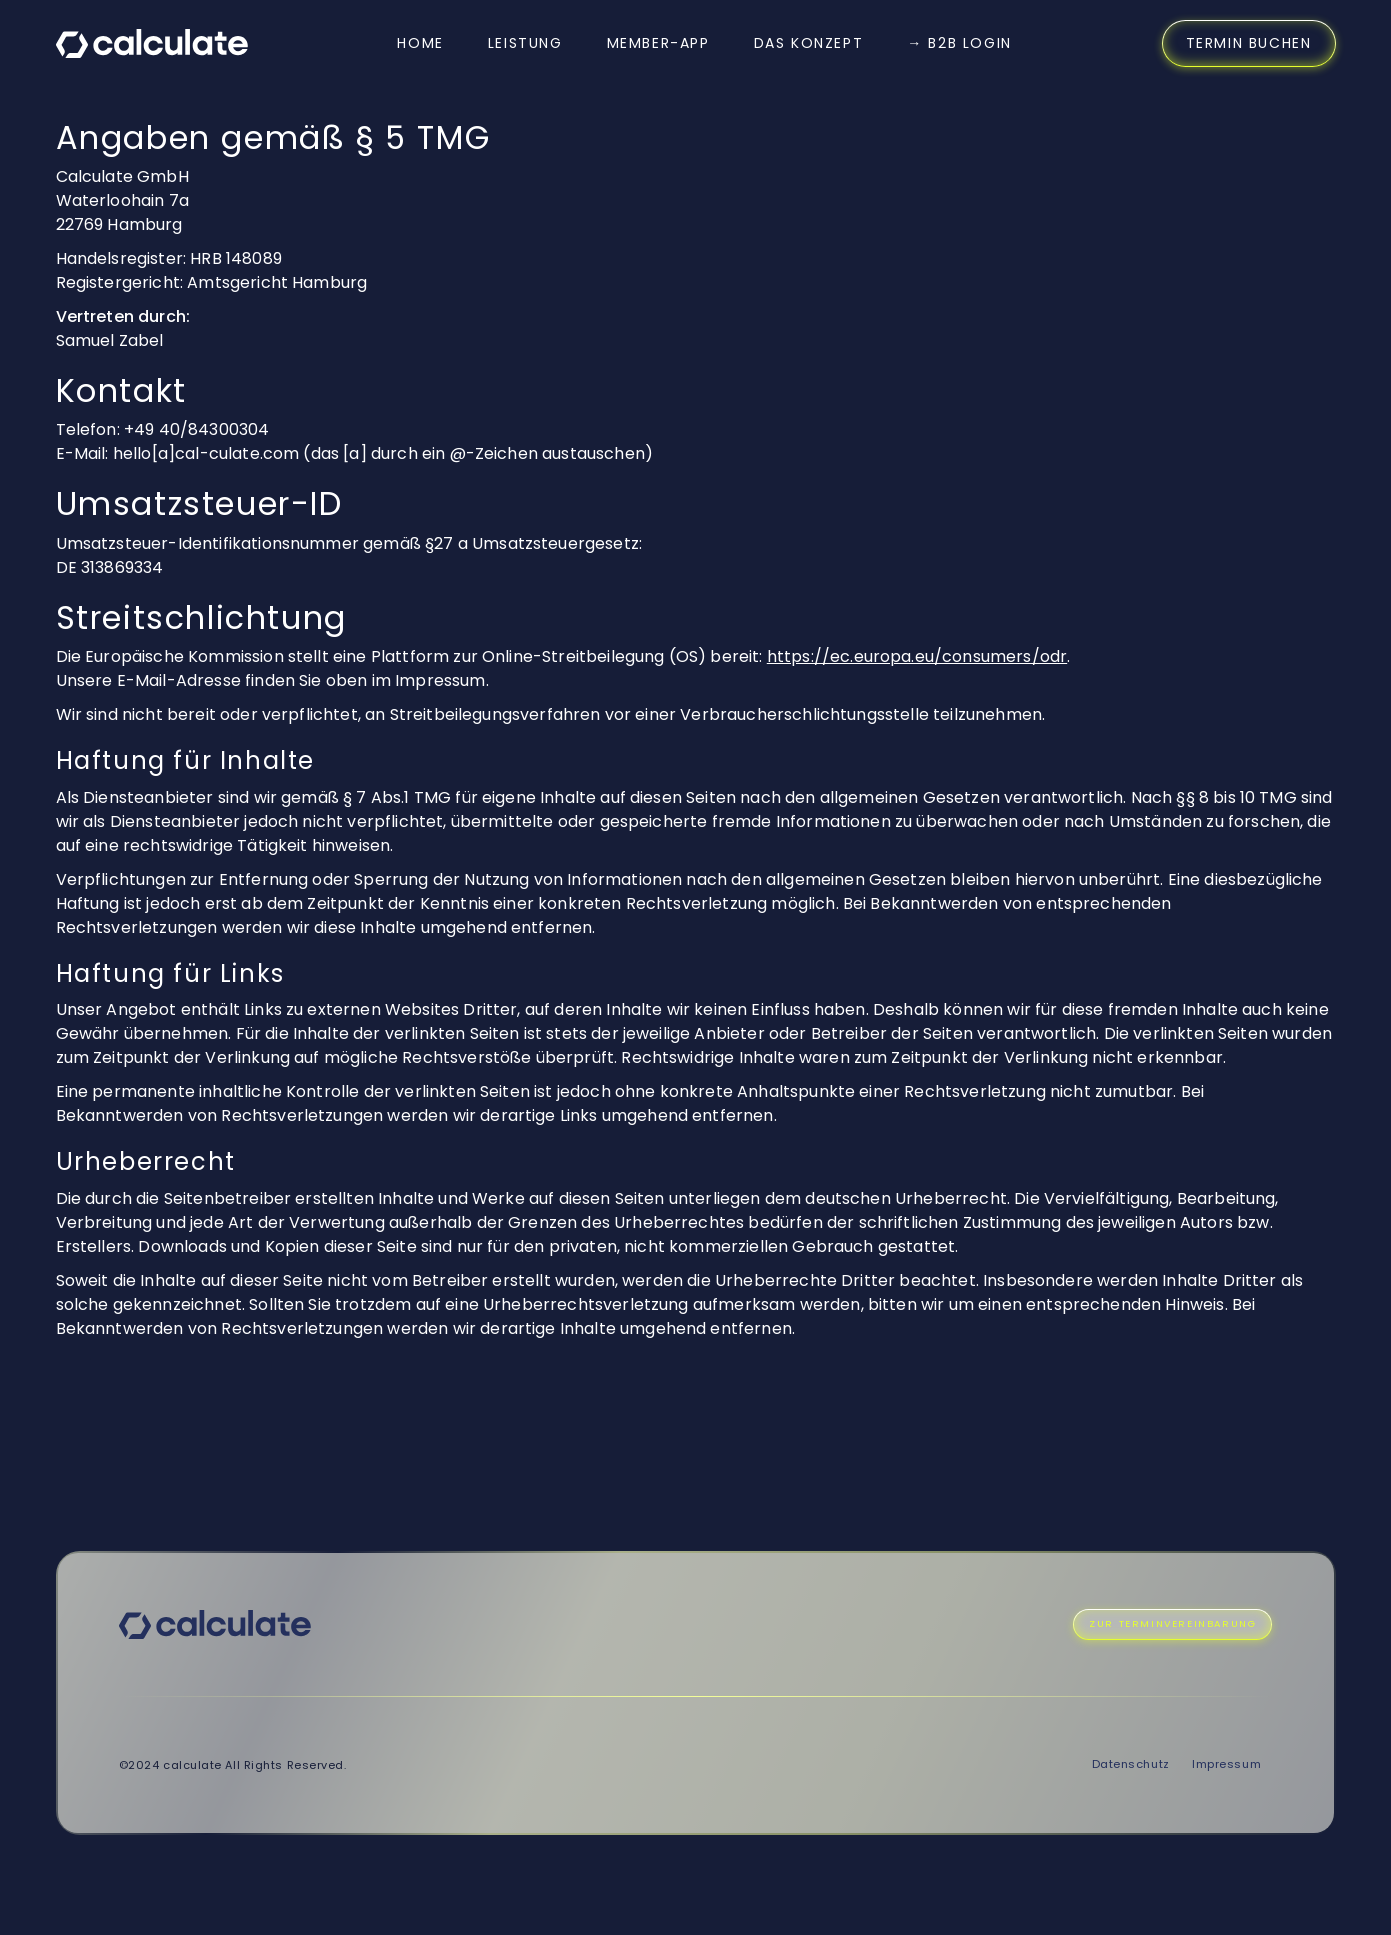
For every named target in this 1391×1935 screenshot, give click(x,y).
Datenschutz (1131, 1764)
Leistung (525, 43)
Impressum (1226, 1764)
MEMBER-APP (658, 43)
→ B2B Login (959, 43)
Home (420, 43)
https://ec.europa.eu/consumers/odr (917, 656)
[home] (152, 43)
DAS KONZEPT (809, 43)
